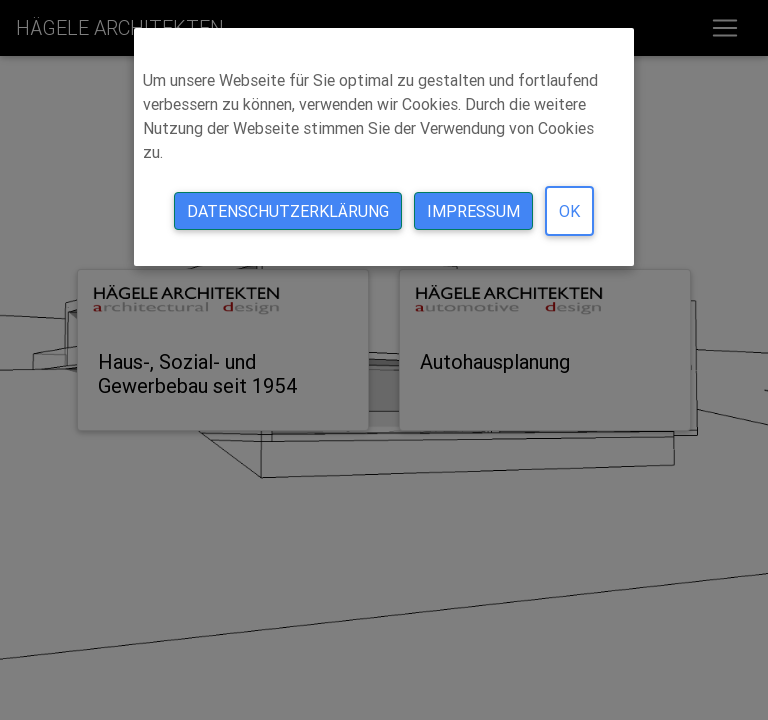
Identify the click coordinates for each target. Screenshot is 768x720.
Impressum (473, 211)
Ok (569, 211)
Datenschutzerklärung (288, 211)
